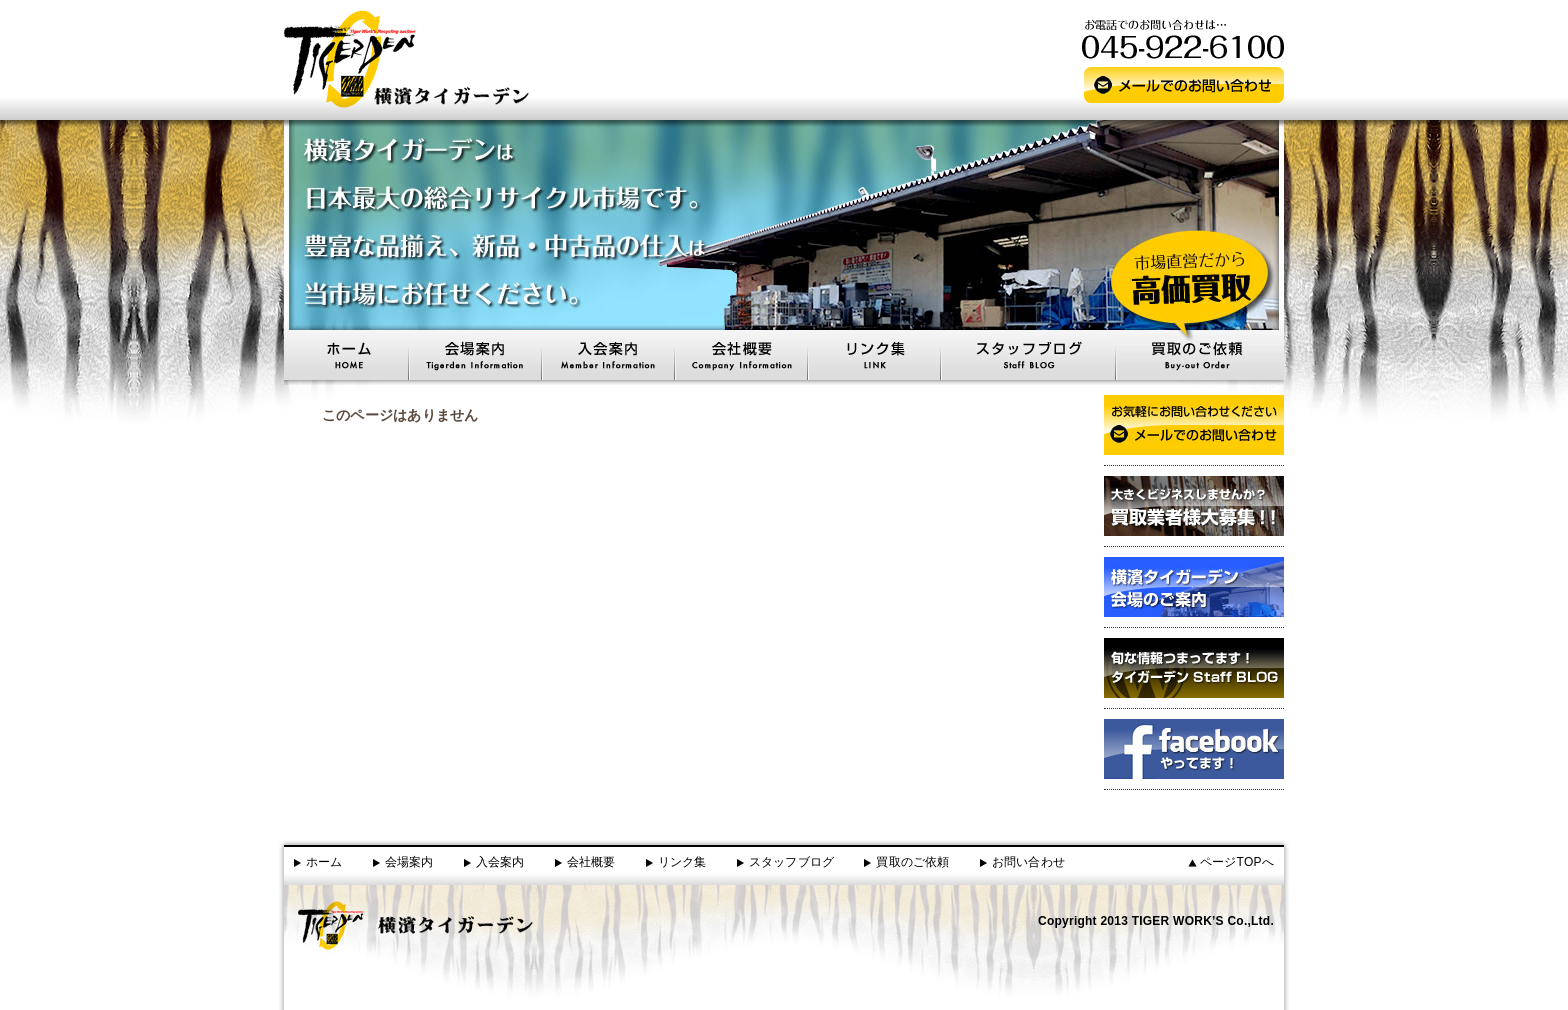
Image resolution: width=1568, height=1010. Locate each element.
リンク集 (682, 862)
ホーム (324, 862)
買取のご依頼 (912, 862)
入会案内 (500, 862)
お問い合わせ (1028, 862)
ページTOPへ (1237, 862)
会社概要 (591, 862)
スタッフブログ (792, 862)
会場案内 (409, 862)
